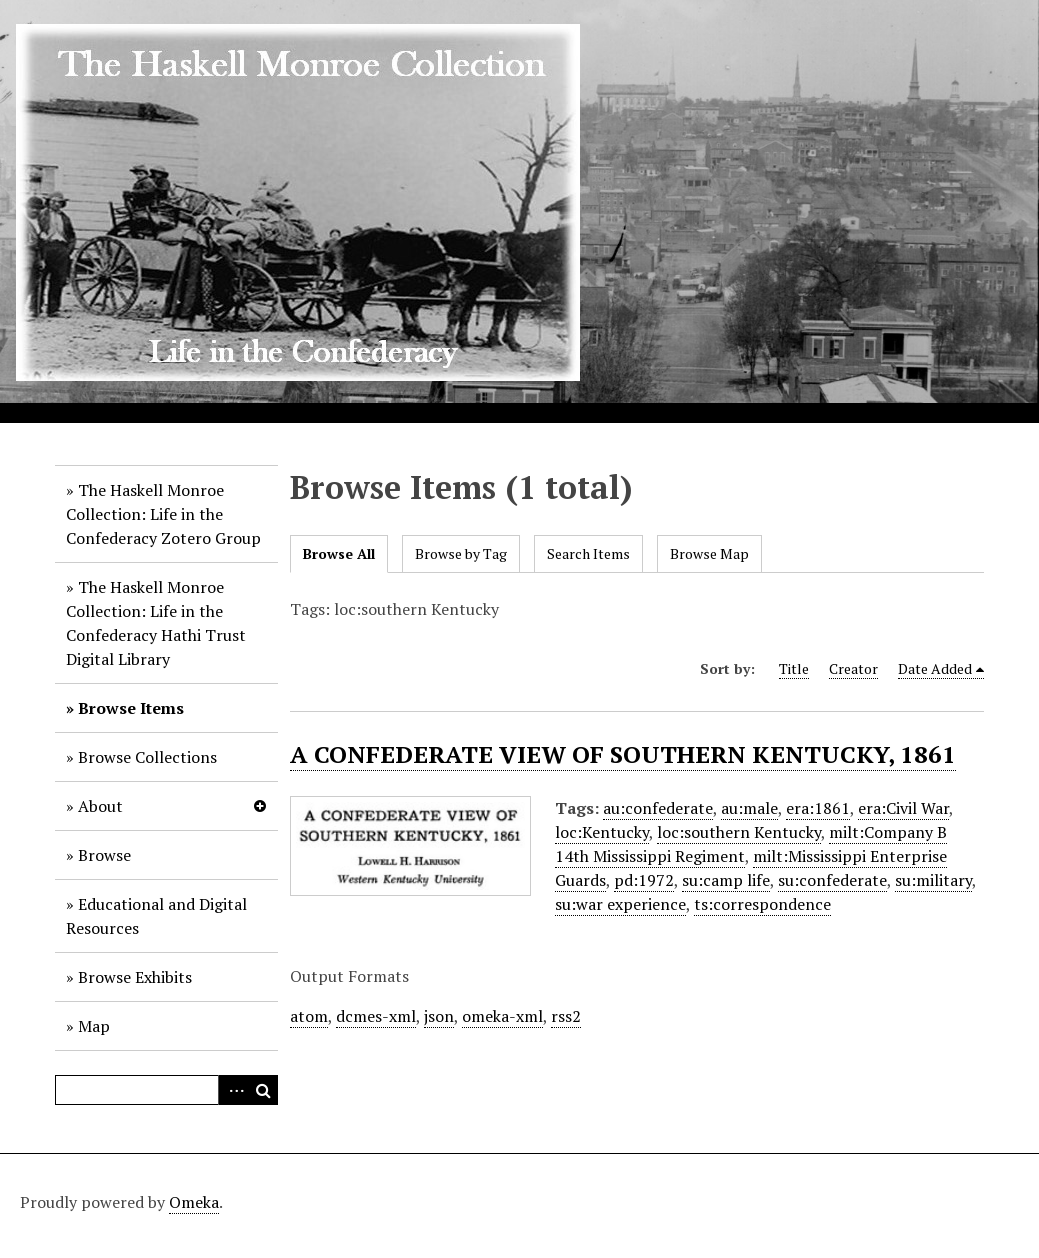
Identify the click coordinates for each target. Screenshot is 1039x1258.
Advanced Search (233, 1090)
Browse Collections (147, 757)
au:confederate (658, 808)
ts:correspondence (762, 904)
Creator (853, 668)
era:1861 (818, 808)
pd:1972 (644, 880)
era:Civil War (903, 808)
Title (794, 668)
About (100, 806)
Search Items (588, 553)
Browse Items (131, 708)
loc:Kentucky (602, 832)
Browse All (339, 553)
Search (263, 1090)
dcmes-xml (376, 1016)
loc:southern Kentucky (739, 832)
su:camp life (726, 880)
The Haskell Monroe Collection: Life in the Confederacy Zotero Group (163, 514)
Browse (104, 855)
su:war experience (620, 904)
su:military (933, 880)
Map (94, 1026)
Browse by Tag (461, 553)
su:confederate (832, 880)
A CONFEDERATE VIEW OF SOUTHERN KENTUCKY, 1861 (623, 754)
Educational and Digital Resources (156, 916)
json (439, 1016)
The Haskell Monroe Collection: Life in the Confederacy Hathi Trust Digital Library (156, 623)
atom (309, 1016)
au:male (749, 808)
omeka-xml (502, 1016)
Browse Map (709, 553)
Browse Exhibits (135, 977)
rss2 (566, 1016)
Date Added (935, 668)
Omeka (194, 1202)
